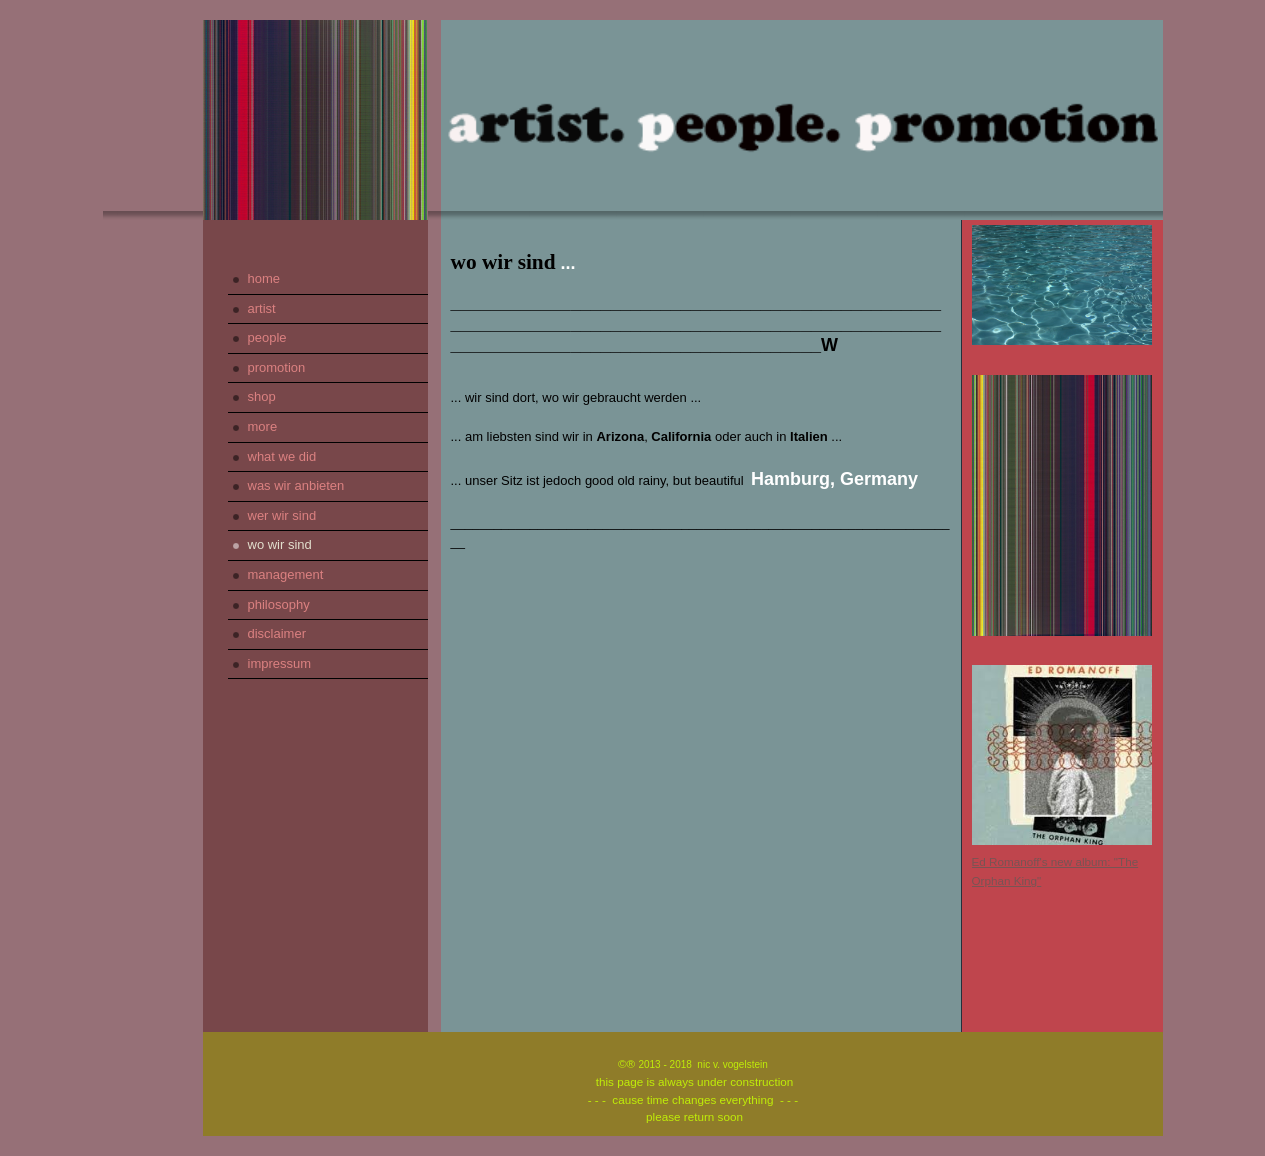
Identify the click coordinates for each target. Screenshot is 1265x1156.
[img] (315, 120)
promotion (277, 367)
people (267, 337)
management (286, 574)
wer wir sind (282, 515)
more (263, 426)
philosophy (279, 604)
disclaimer (277, 633)
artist (262, 308)
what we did (282, 456)
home (264, 278)
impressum (280, 663)
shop (262, 396)
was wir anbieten (296, 485)
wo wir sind (280, 544)
